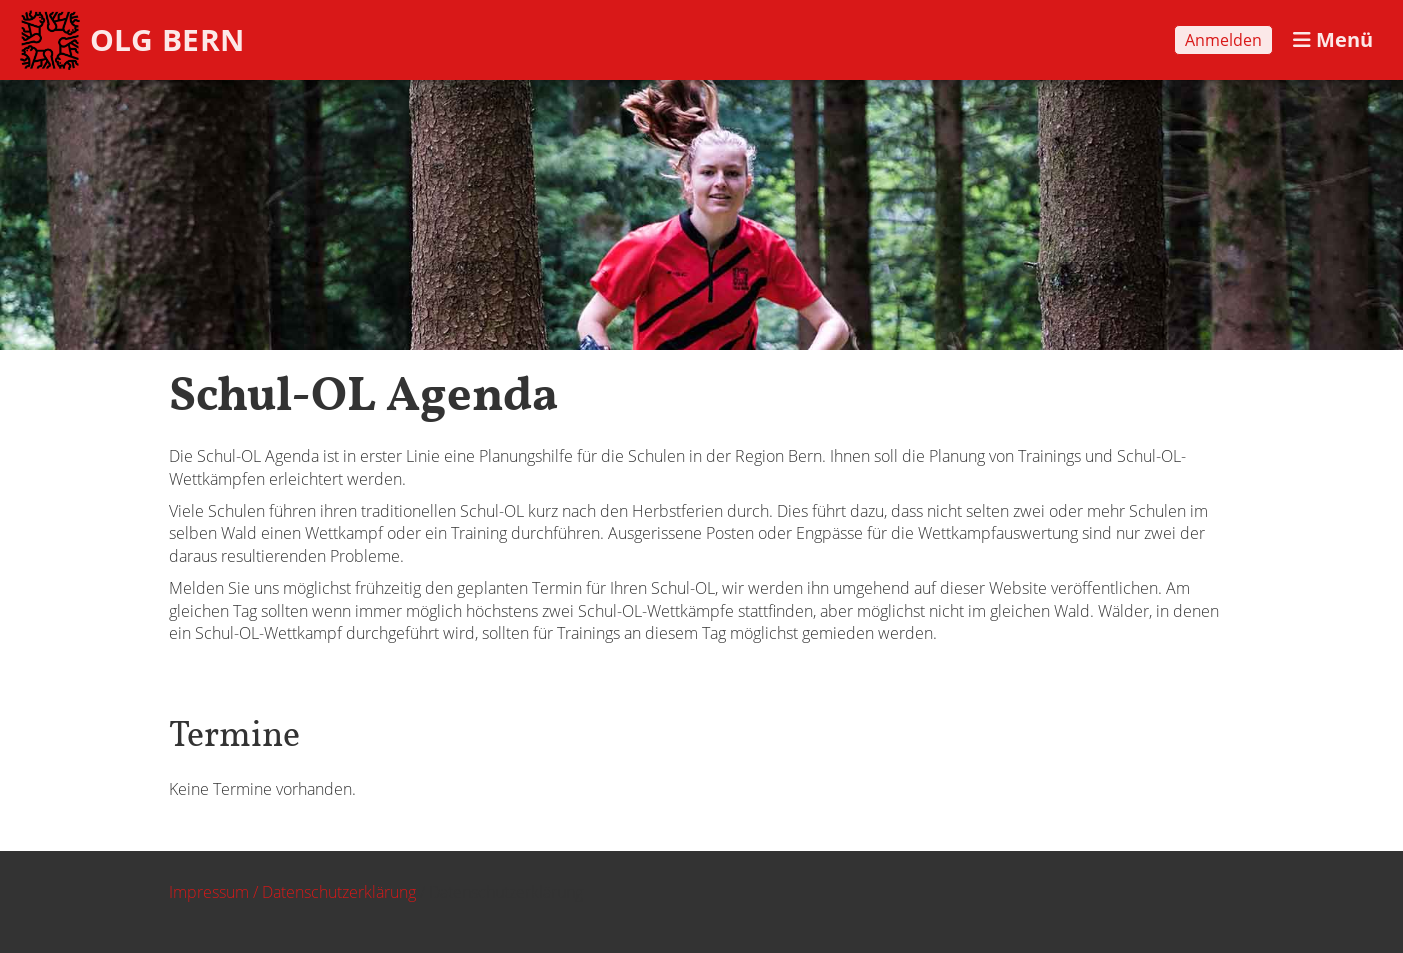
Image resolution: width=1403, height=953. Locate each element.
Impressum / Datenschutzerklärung (292, 892)
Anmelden (1223, 40)
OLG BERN (167, 39)
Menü (1333, 39)
